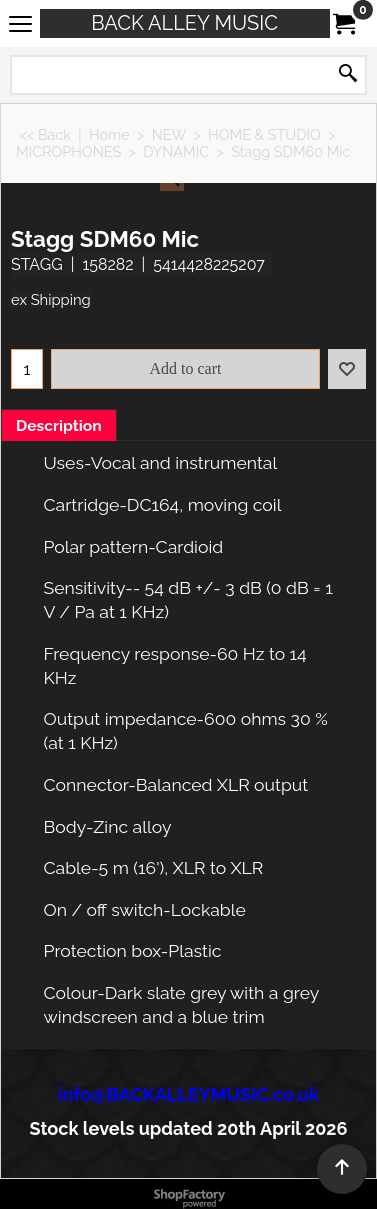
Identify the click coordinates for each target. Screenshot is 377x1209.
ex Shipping (51, 299)
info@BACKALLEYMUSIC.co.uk (188, 1094)
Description (59, 425)
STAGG (37, 264)
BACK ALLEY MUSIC (184, 23)
